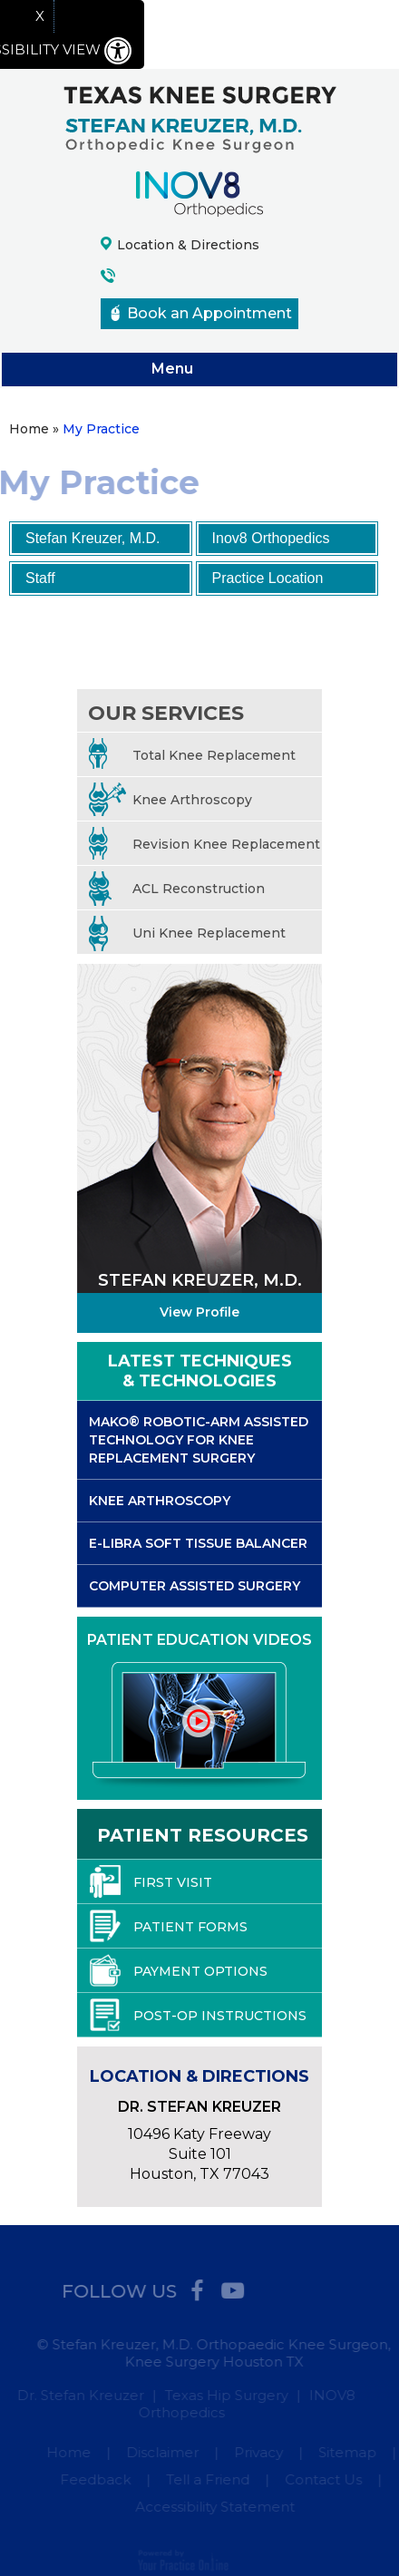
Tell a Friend (210, 2479)
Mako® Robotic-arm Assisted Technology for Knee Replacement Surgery (198, 1440)
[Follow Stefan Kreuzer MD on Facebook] (191, 2287)
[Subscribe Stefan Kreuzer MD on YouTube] (226, 2287)
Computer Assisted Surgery (194, 1586)
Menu (194, 370)
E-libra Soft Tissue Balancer (198, 1543)
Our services (166, 713)
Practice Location (268, 578)
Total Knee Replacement (192, 755)
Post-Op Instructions (198, 2014)
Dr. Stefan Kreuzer (78, 2395)
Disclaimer (164, 2452)
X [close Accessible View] (39, 15)
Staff (40, 578)
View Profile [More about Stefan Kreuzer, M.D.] (199, 1312)
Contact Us (326, 2479)
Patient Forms (169, 1926)
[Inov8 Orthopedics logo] (199, 192)
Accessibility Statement (217, 2506)
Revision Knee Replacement (204, 844)
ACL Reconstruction (177, 889)
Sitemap (349, 2452)
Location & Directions (188, 245)
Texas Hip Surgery (224, 2395)
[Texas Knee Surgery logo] (199, 118)
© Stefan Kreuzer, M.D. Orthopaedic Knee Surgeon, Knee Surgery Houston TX (217, 2353)
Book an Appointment (201, 313)
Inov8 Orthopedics (271, 538)
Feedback (98, 2479)
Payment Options (179, 1970)
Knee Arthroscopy (170, 800)
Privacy (260, 2452)
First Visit (151, 1881)
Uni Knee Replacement (187, 933)
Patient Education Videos (199, 1639)
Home (70, 2452)
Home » (34, 429)
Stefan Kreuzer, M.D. (93, 538)
